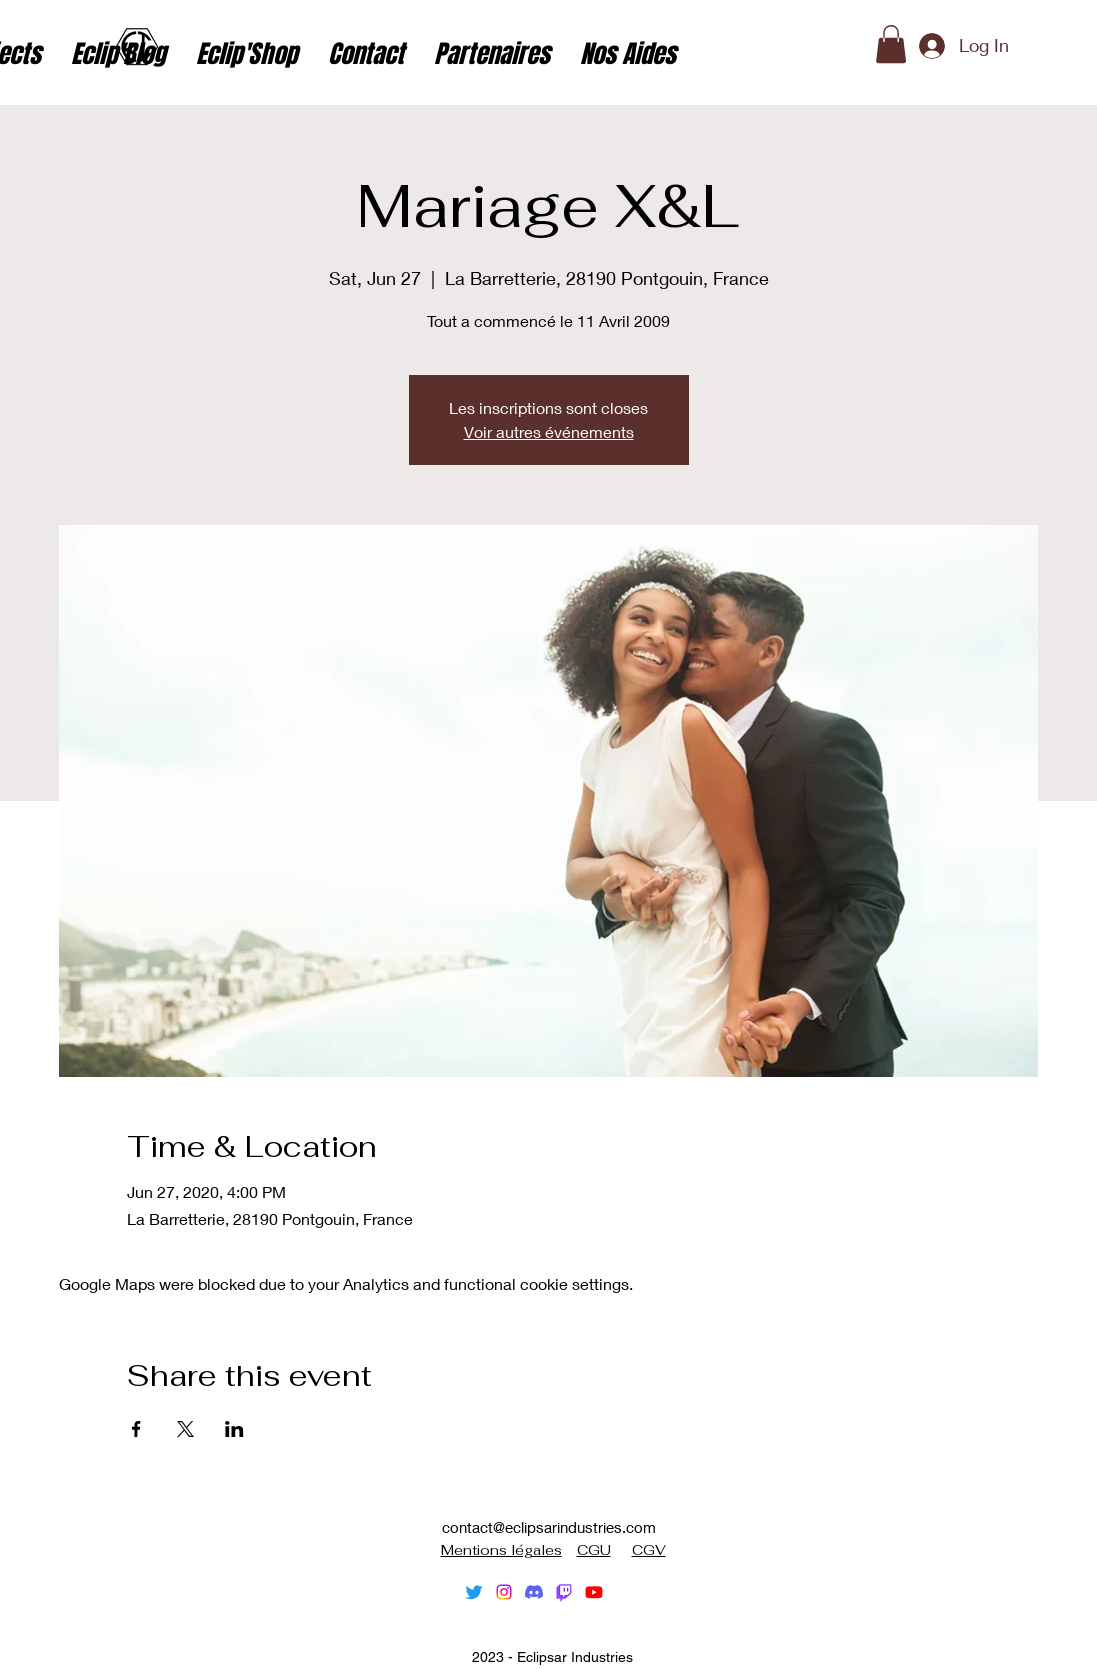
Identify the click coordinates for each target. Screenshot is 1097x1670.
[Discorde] (534, 1592)
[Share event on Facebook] (136, 1429)
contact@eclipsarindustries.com (549, 1527)
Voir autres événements (549, 431)
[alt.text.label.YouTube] (594, 1592)
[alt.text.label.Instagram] (504, 1592)
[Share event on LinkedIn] (234, 1429)
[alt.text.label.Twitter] (474, 1592)
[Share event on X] (185, 1429)
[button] (891, 44)
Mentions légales (501, 1550)
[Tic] (564, 1592)
